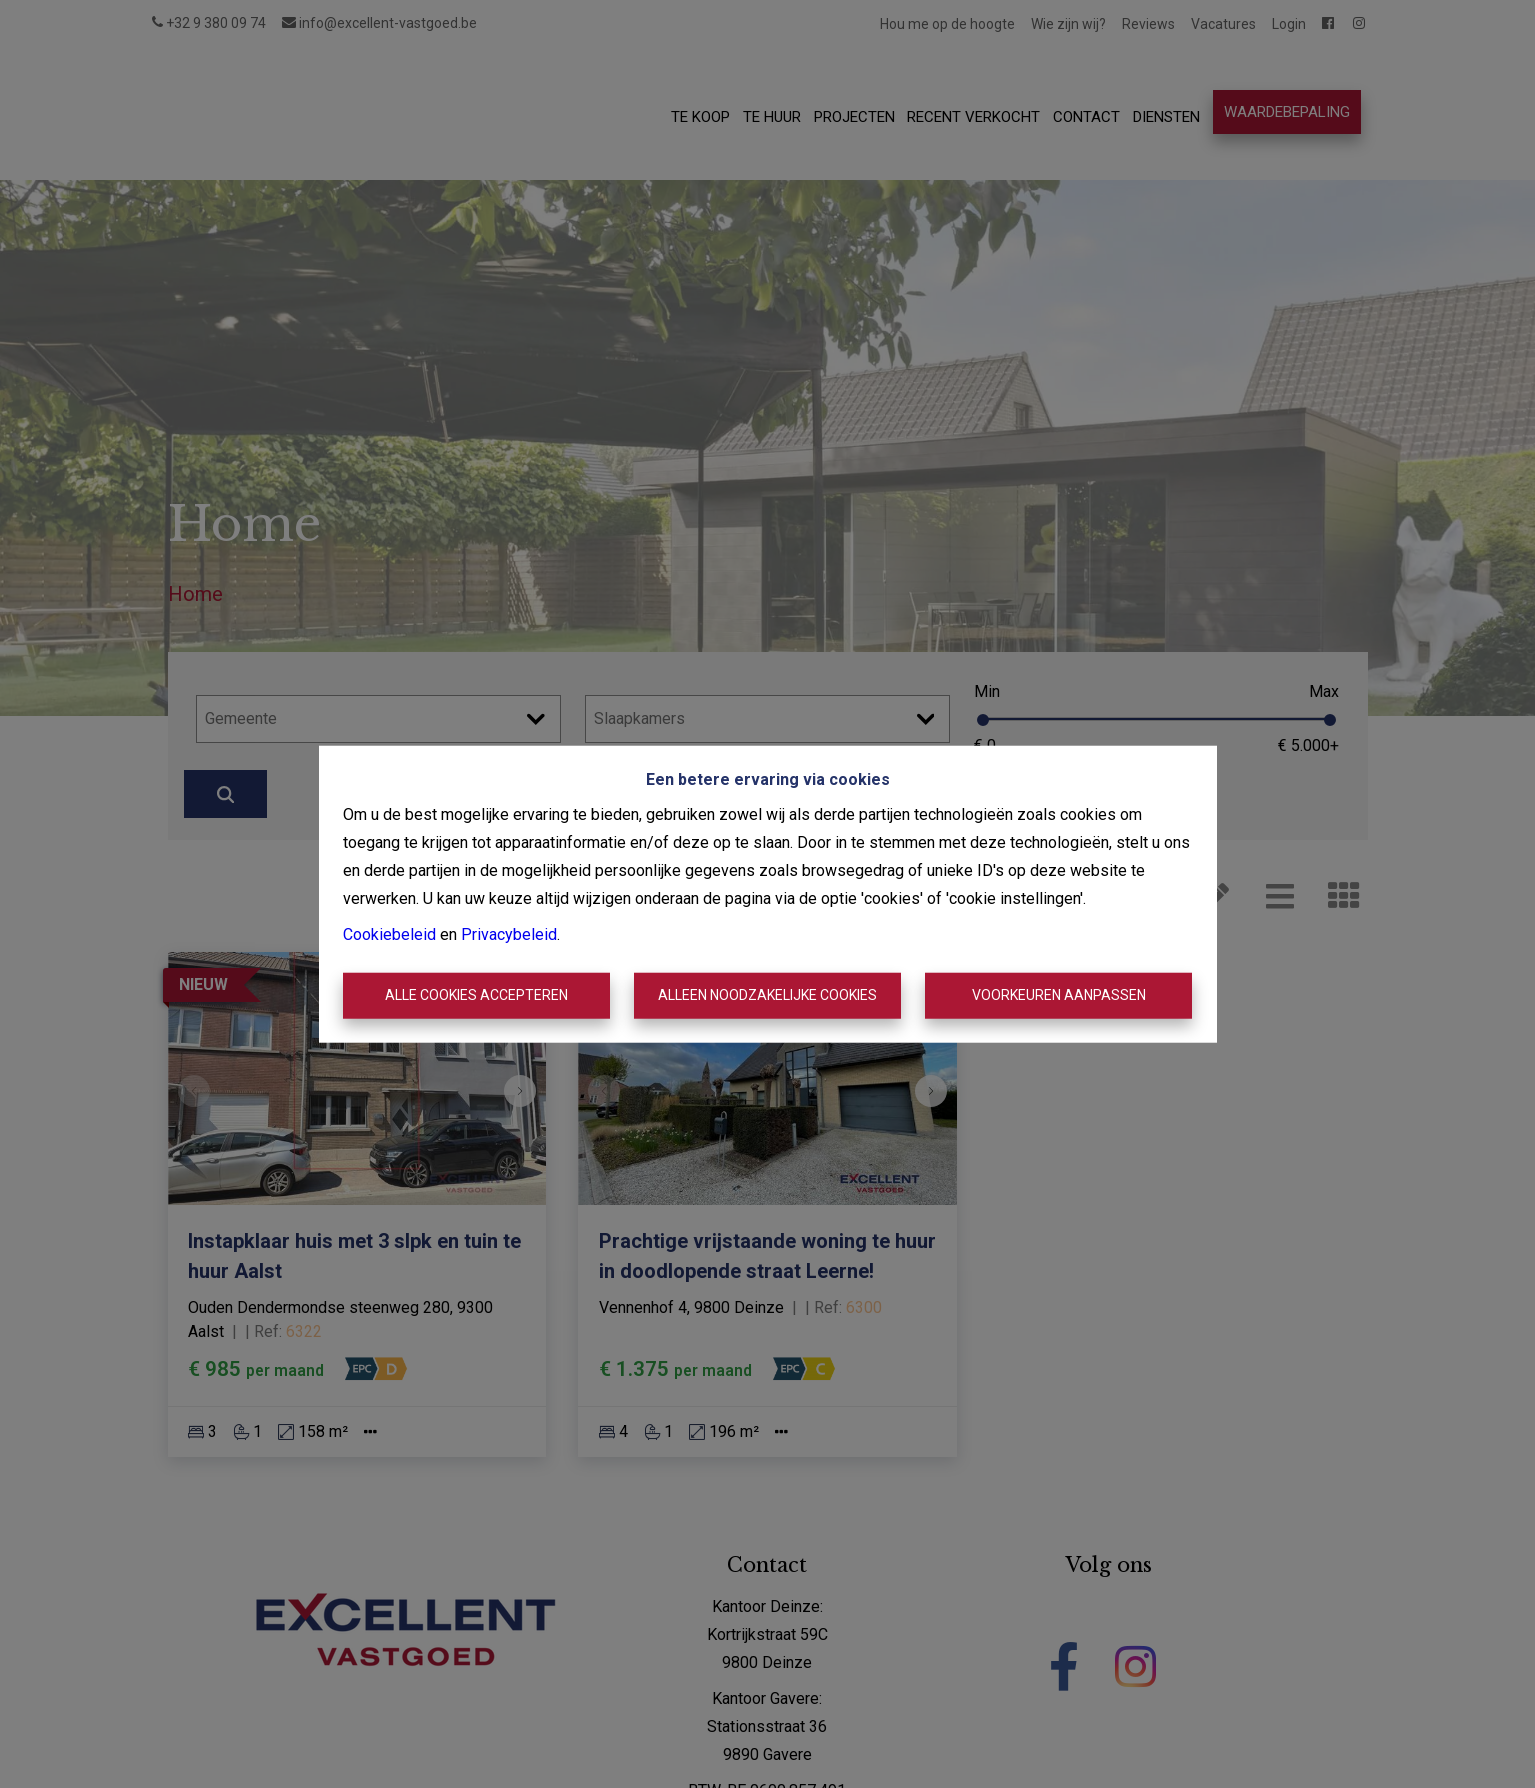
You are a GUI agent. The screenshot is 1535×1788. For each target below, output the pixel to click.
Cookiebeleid (389, 934)
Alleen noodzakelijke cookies (767, 995)
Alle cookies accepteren (476, 995)
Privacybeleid (509, 934)
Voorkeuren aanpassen (1059, 995)
